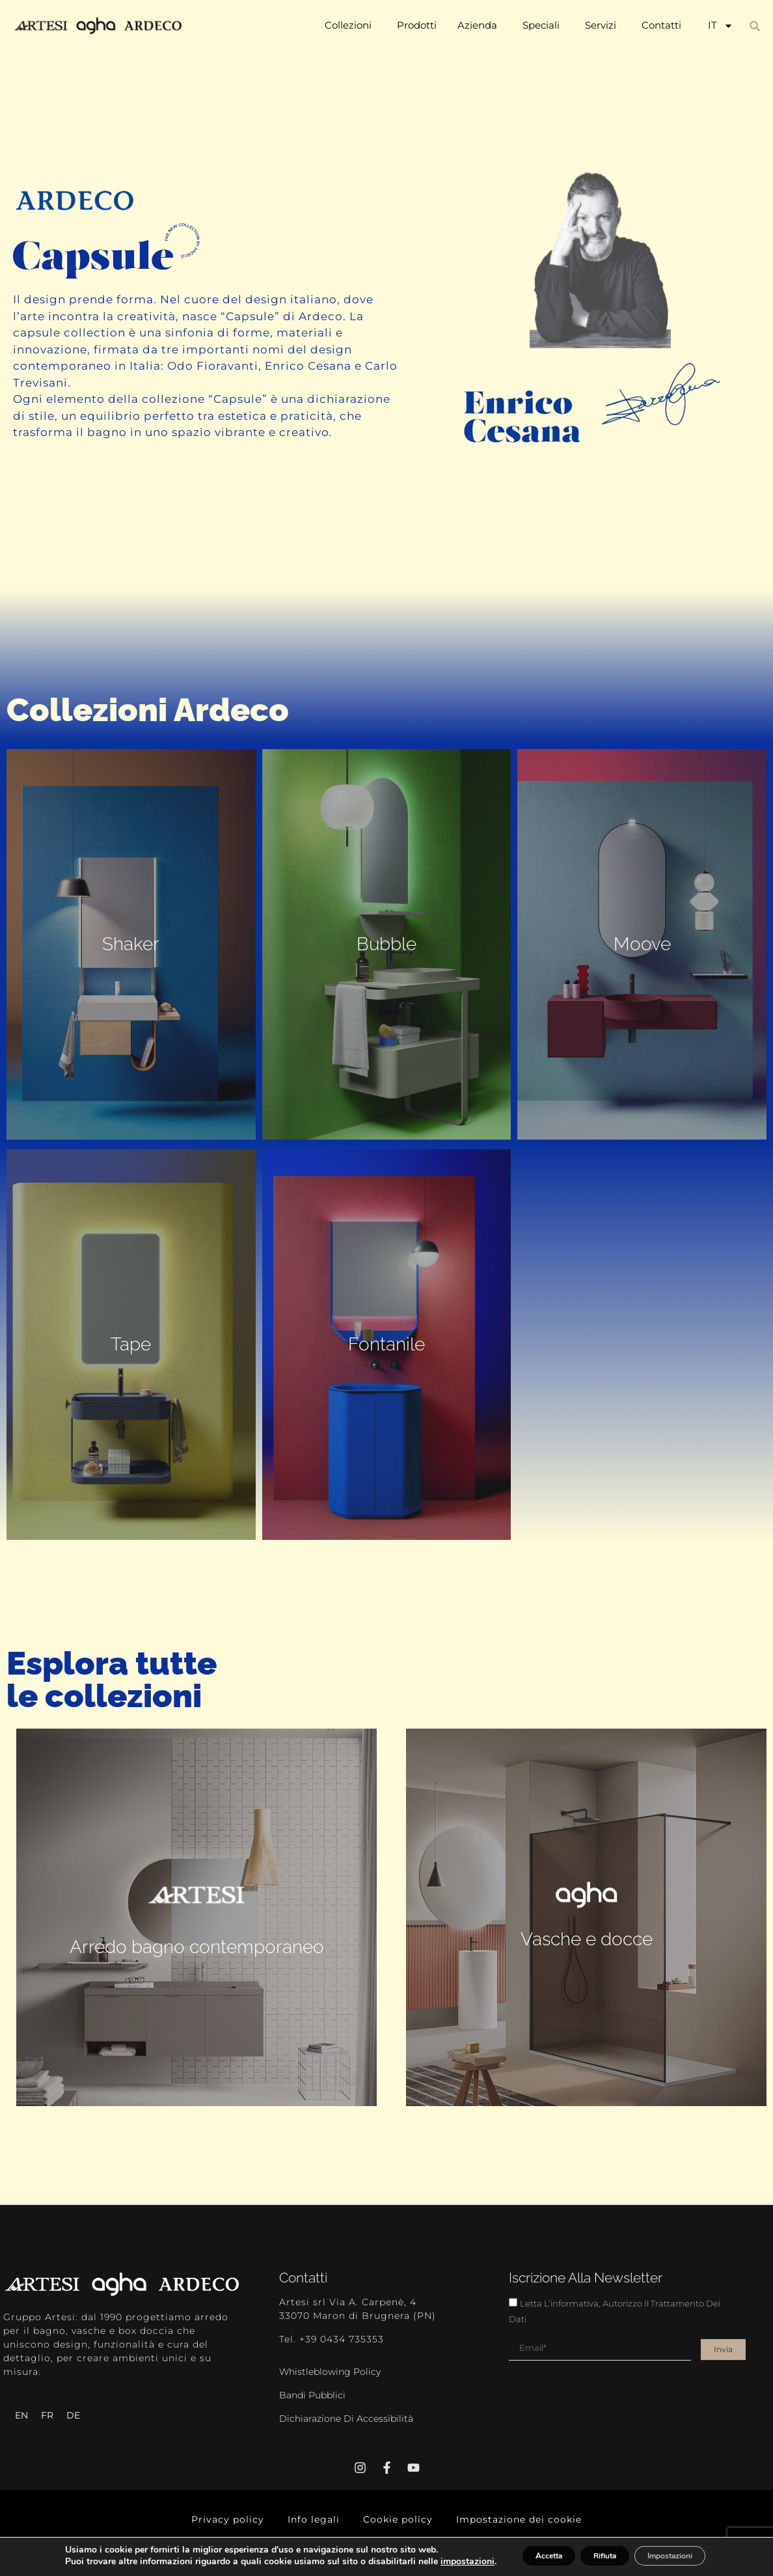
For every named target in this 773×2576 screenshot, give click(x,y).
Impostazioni (678, 2551)
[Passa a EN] (21, 2415)
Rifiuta (592, 2551)
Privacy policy (243, 2516)
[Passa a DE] (73, 2415)
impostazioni (73, 2563)
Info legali (321, 2516)
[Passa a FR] (47, 2415)
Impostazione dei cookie (507, 2516)
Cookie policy (397, 2516)
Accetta (518, 2551)
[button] (755, 26)
